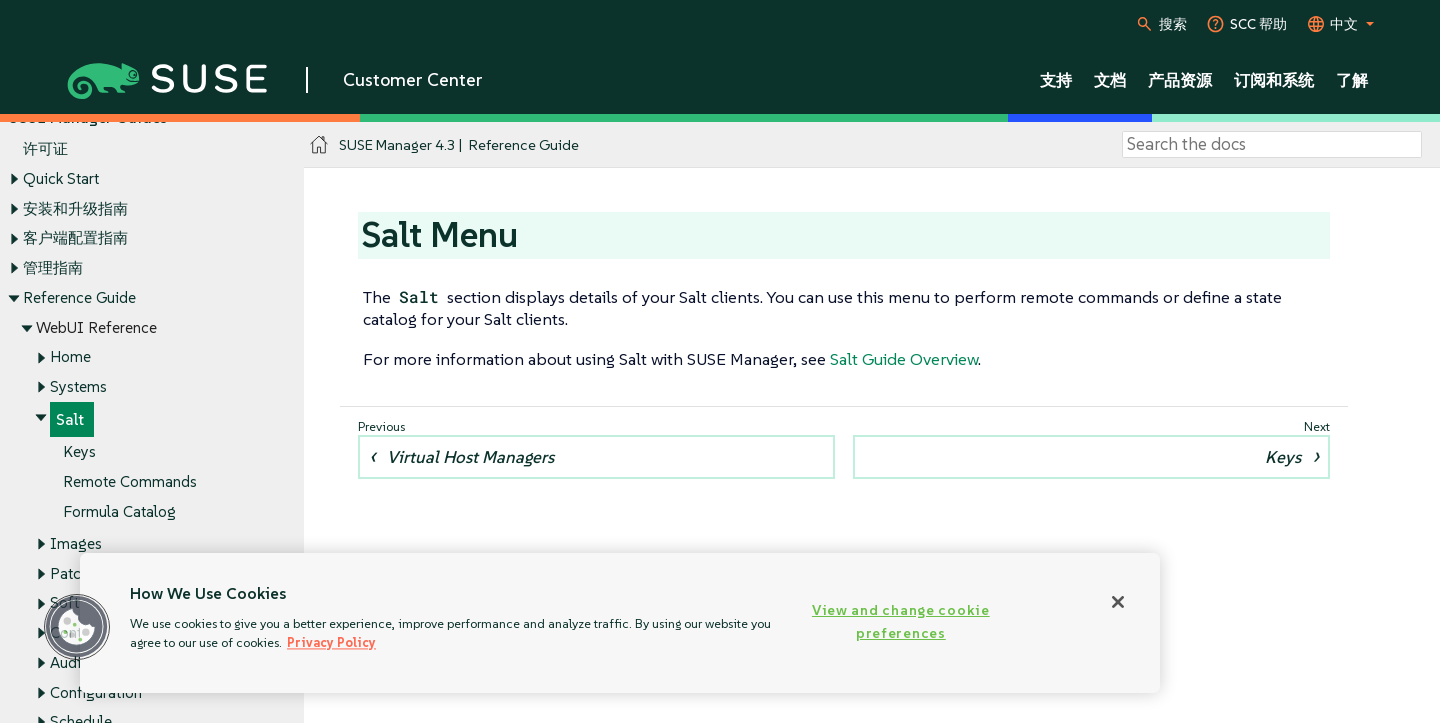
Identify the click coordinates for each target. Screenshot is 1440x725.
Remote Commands (130, 482)
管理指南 (53, 267)
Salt (70, 419)
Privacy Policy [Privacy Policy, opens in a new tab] (331, 642)
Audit (68, 662)
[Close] (1118, 602)
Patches (77, 573)
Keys (79, 452)
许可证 (45, 149)
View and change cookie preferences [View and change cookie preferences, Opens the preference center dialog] (901, 621)
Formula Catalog (119, 511)
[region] (620, 623)
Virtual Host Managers (470, 457)
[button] (77, 627)
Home (70, 357)
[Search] (1272, 145)
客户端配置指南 (75, 238)
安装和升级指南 (75, 208)
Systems (78, 386)
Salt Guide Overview (904, 359)
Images (76, 543)
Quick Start (61, 178)
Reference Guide (79, 297)
